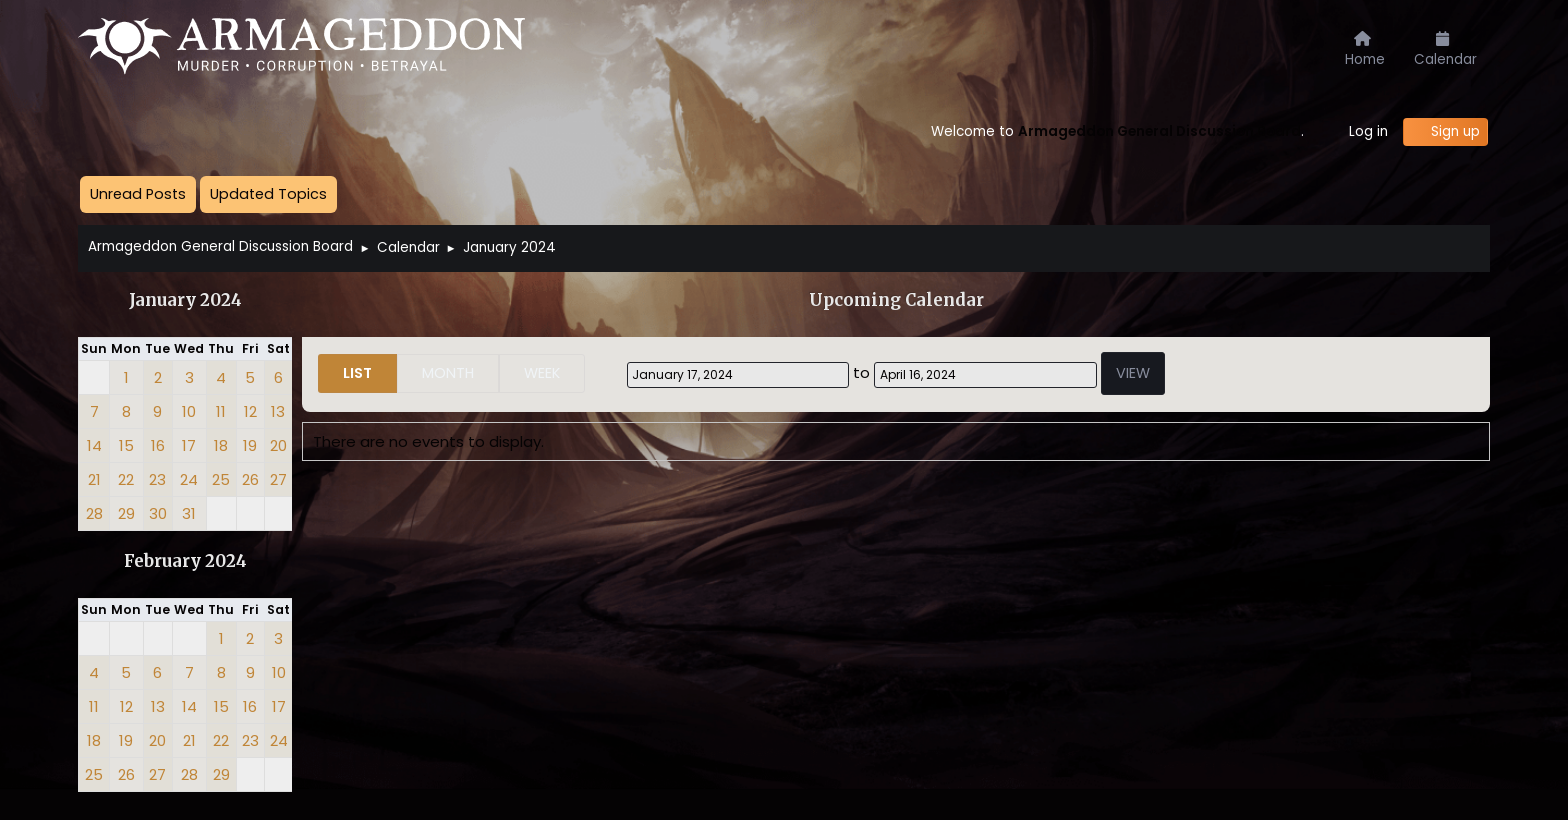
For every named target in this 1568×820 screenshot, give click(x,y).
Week (542, 373)
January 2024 (185, 300)
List (357, 373)
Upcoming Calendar (896, 300)
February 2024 (185, 561)
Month (448, 373)
